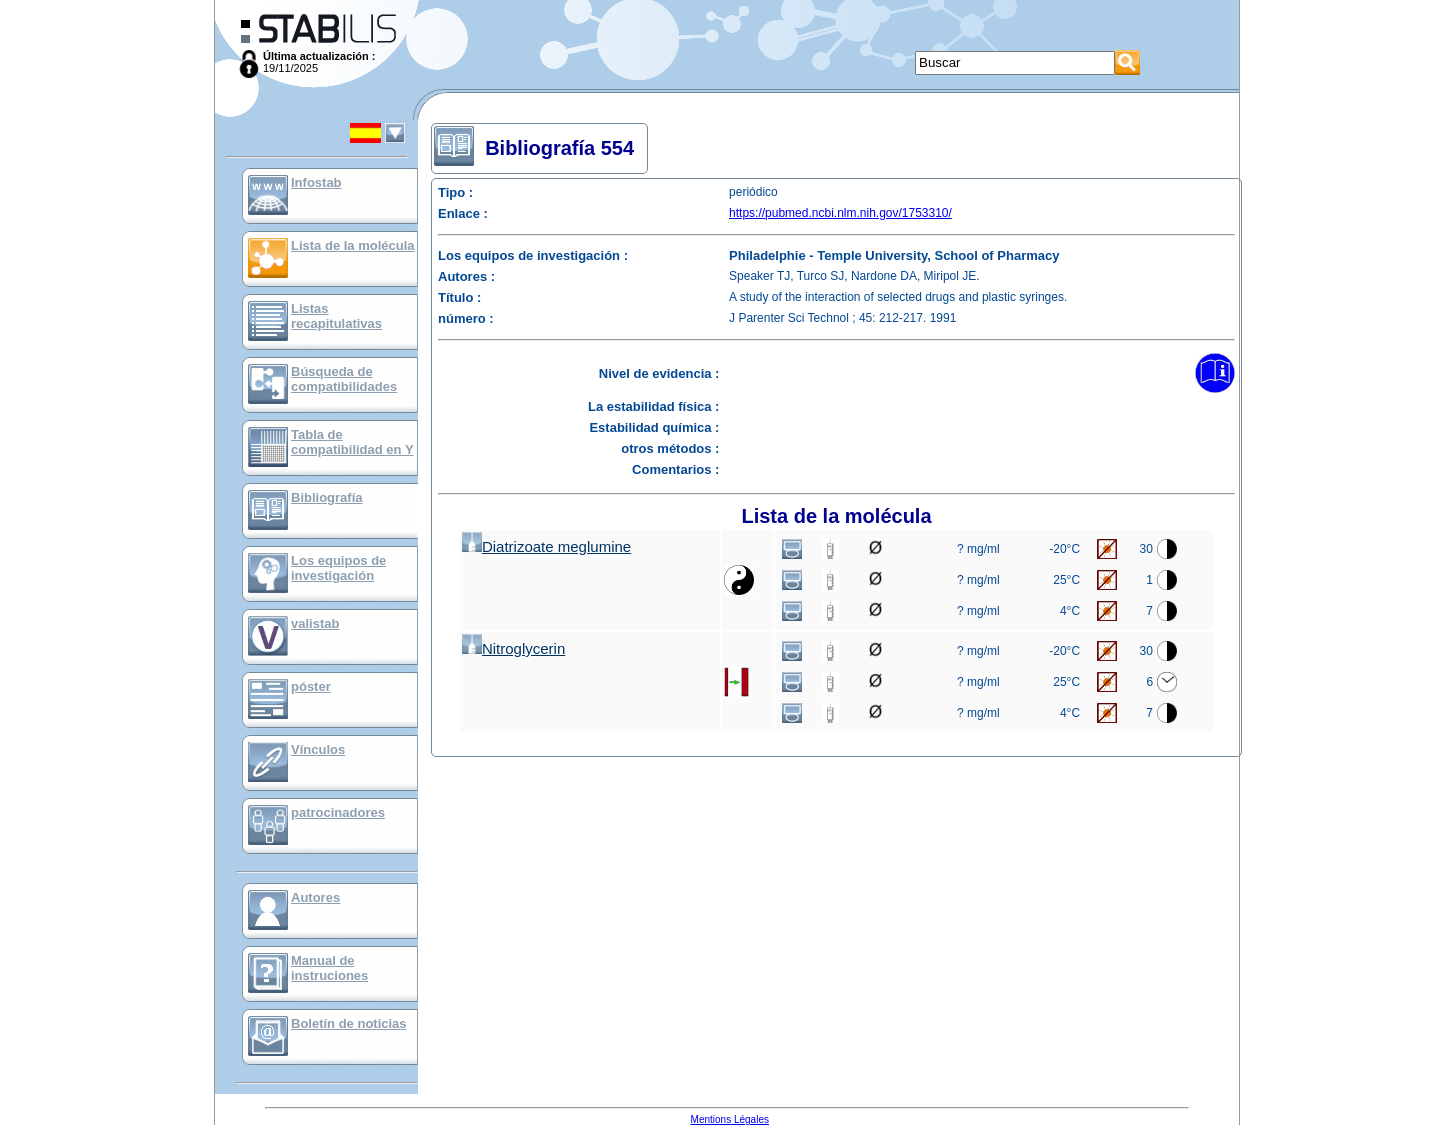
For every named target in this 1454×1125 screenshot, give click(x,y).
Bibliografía (327, 497)
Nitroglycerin (513, 648)
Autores (315, 897)
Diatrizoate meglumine (546, 546)
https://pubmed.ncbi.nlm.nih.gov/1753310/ (840, 213)
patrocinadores (338, 812)
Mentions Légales (730, 1119)
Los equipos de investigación (338, 568)
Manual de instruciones (329, 968)
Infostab (316, 182)
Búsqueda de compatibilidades (344, 379)
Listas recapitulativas (336, 316)
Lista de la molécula (353, 245)
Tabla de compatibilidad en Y (352, 442)
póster (311, 686)
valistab (315, 623)
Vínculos (318, 749)
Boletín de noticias (349, 1023)
